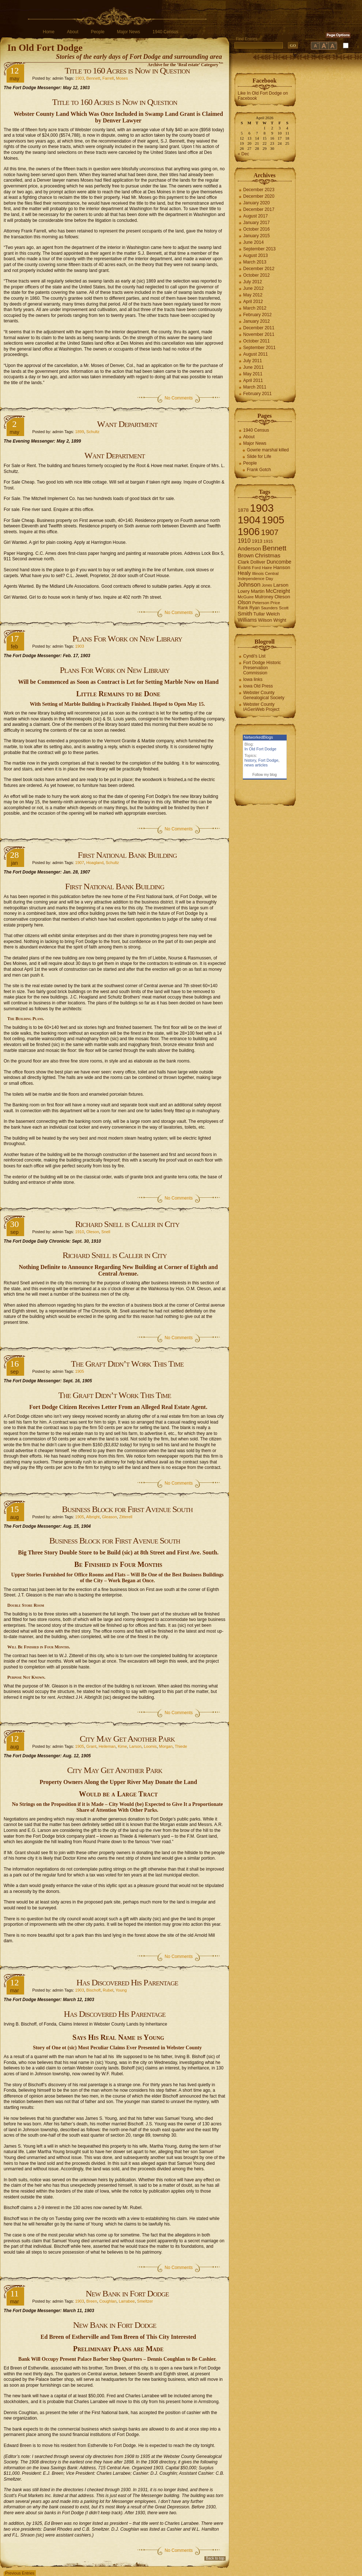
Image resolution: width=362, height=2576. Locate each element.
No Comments (179, 398)
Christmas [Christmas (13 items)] (267, 555)
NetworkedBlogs (258, 737)
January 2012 (256, 321)
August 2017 (255, 216)
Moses (122, 78)
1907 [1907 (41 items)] (270, 532)
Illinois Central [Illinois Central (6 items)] (265, 573)
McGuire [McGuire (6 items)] (246, 597)
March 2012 (254, 308)
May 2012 (253, 295)
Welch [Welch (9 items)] (273, 614)
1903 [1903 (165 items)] (262, 508)
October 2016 (256, 229)
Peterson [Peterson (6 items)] (260, 603)
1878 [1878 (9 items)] (243, 510)
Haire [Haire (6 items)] (267, 567)
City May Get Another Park (127, 1738)
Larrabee (127, 2301)
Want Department (127, 424)
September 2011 (259, 347)
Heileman (107, 1746)
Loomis (150, 1746)
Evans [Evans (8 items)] (244, 567)
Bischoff (93, 1990)
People (97, 31)
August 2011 (255, 354)
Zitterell (125, 1517)
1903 (79, 78)
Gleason (109, 1517)
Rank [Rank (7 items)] (243, 607)
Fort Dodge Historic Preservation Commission (262, 667)
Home (48, 31)
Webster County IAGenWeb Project (261, 707)
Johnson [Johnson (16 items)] (249, 584)
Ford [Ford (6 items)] (256, 567)
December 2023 (258, 189)
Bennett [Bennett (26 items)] (274, 548)
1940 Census (165, 31)
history (250, 760)
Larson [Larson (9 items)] (281, 585)
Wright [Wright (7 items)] (279, 620)
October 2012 (256, 275)
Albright (92, 1517)
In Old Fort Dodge (45, 47)
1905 (79, 1371)
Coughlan (107, 2301)
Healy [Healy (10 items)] (244, 573)
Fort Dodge (268, 760)
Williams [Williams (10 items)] (247, 620)
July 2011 (252, 360)
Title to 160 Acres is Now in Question (127, 70)
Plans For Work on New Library (127, 638)
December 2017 (258, 209)
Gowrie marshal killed (268, 449)
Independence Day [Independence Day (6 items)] (255, 578)
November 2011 (258, 334)
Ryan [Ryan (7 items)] (254, 607)
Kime (122, 1746)
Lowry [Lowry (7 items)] (244, 591)
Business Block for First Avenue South (127, 1509)
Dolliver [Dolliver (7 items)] (257, 562)
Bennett (93, 78)
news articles (256, 765)
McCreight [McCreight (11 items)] (278, 591)
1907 (79, 862)
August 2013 (255, 255)
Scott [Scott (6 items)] (284, 608)
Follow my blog (264, 775)
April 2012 (253, 301)
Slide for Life (259, 456)
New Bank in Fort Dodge (127, 2293)
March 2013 (254, 262)
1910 (79, 1232)
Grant (91, 1746)
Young (121, 1990)
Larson (135, 1746)
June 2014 (253, 242)
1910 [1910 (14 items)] (244, 541)
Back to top (215, 2558)
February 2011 (257, 393)
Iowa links (253, 679)
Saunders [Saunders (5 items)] (269, 608)
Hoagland (94, 862)
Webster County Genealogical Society (263, 695)
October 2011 (256, 341)
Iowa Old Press (258, 686)
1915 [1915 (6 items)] (268, 541)
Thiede (181, 1746)
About (72, 31)
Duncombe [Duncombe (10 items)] (279, 562)
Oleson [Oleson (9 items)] (282, 596)
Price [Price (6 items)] (275, 603)
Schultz (92, 431)
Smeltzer (145, 2301)
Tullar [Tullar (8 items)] (259, 614)
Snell (105, 1232)
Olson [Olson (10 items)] (244, 602)
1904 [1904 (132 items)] (249, 520)
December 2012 (258, 268)
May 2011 (253, 373)
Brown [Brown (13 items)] (246, 555)
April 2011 (253, 380)
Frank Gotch (259, 469)
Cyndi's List (254, 656)
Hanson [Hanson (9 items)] (281, 567)
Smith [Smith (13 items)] (245, 613)
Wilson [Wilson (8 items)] (265, 620)
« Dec (243, 153)
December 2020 (258, 196)
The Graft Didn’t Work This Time (127, 1363)
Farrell (108, 78)
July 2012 (252, 281)
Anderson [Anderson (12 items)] (249, 548)
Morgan (166, 1746)
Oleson (92, 1232)
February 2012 (257, 314)
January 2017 (256, 222)
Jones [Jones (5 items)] (267, 585)
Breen (91, 2301)
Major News (128, 31)
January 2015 (256, 235)
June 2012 (253, 288)
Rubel (108, 1990)
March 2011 (254, 387)
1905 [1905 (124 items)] (273, 520)
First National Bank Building (127, 855)
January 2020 (256, 202)
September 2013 (259, 248)
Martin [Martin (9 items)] (258, 591)
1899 (79, 431)
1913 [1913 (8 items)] (257, 541)
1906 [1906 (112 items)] (249, 531)
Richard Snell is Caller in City (127, 1224)
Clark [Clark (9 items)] (243, 562)
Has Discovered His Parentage (127, 1982)
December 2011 (258, 327)
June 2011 (253, 367)
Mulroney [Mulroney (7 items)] (264, 596)
